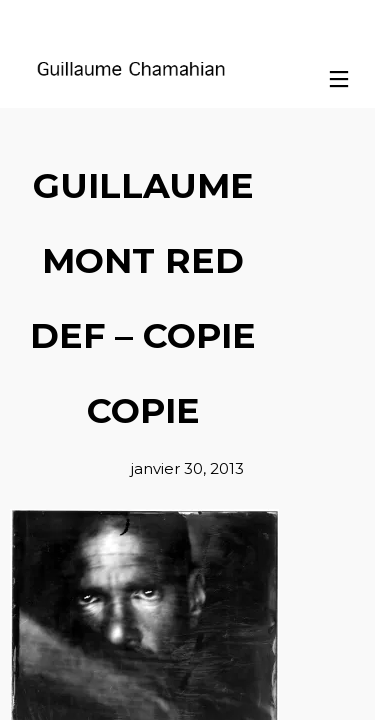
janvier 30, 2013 (187, 468)
